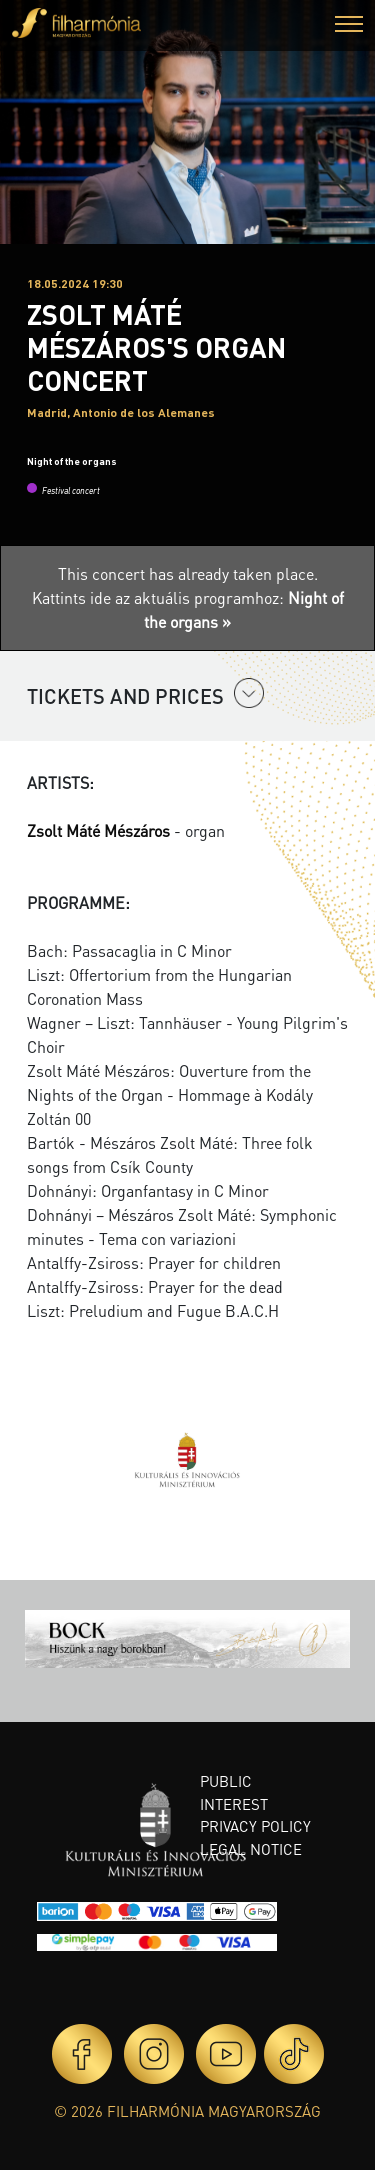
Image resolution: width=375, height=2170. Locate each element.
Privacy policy (255, 1826)
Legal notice (251, 1849)
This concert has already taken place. (188, 573)
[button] (349, 26)
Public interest (234, 1792)
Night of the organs (72, 461)
